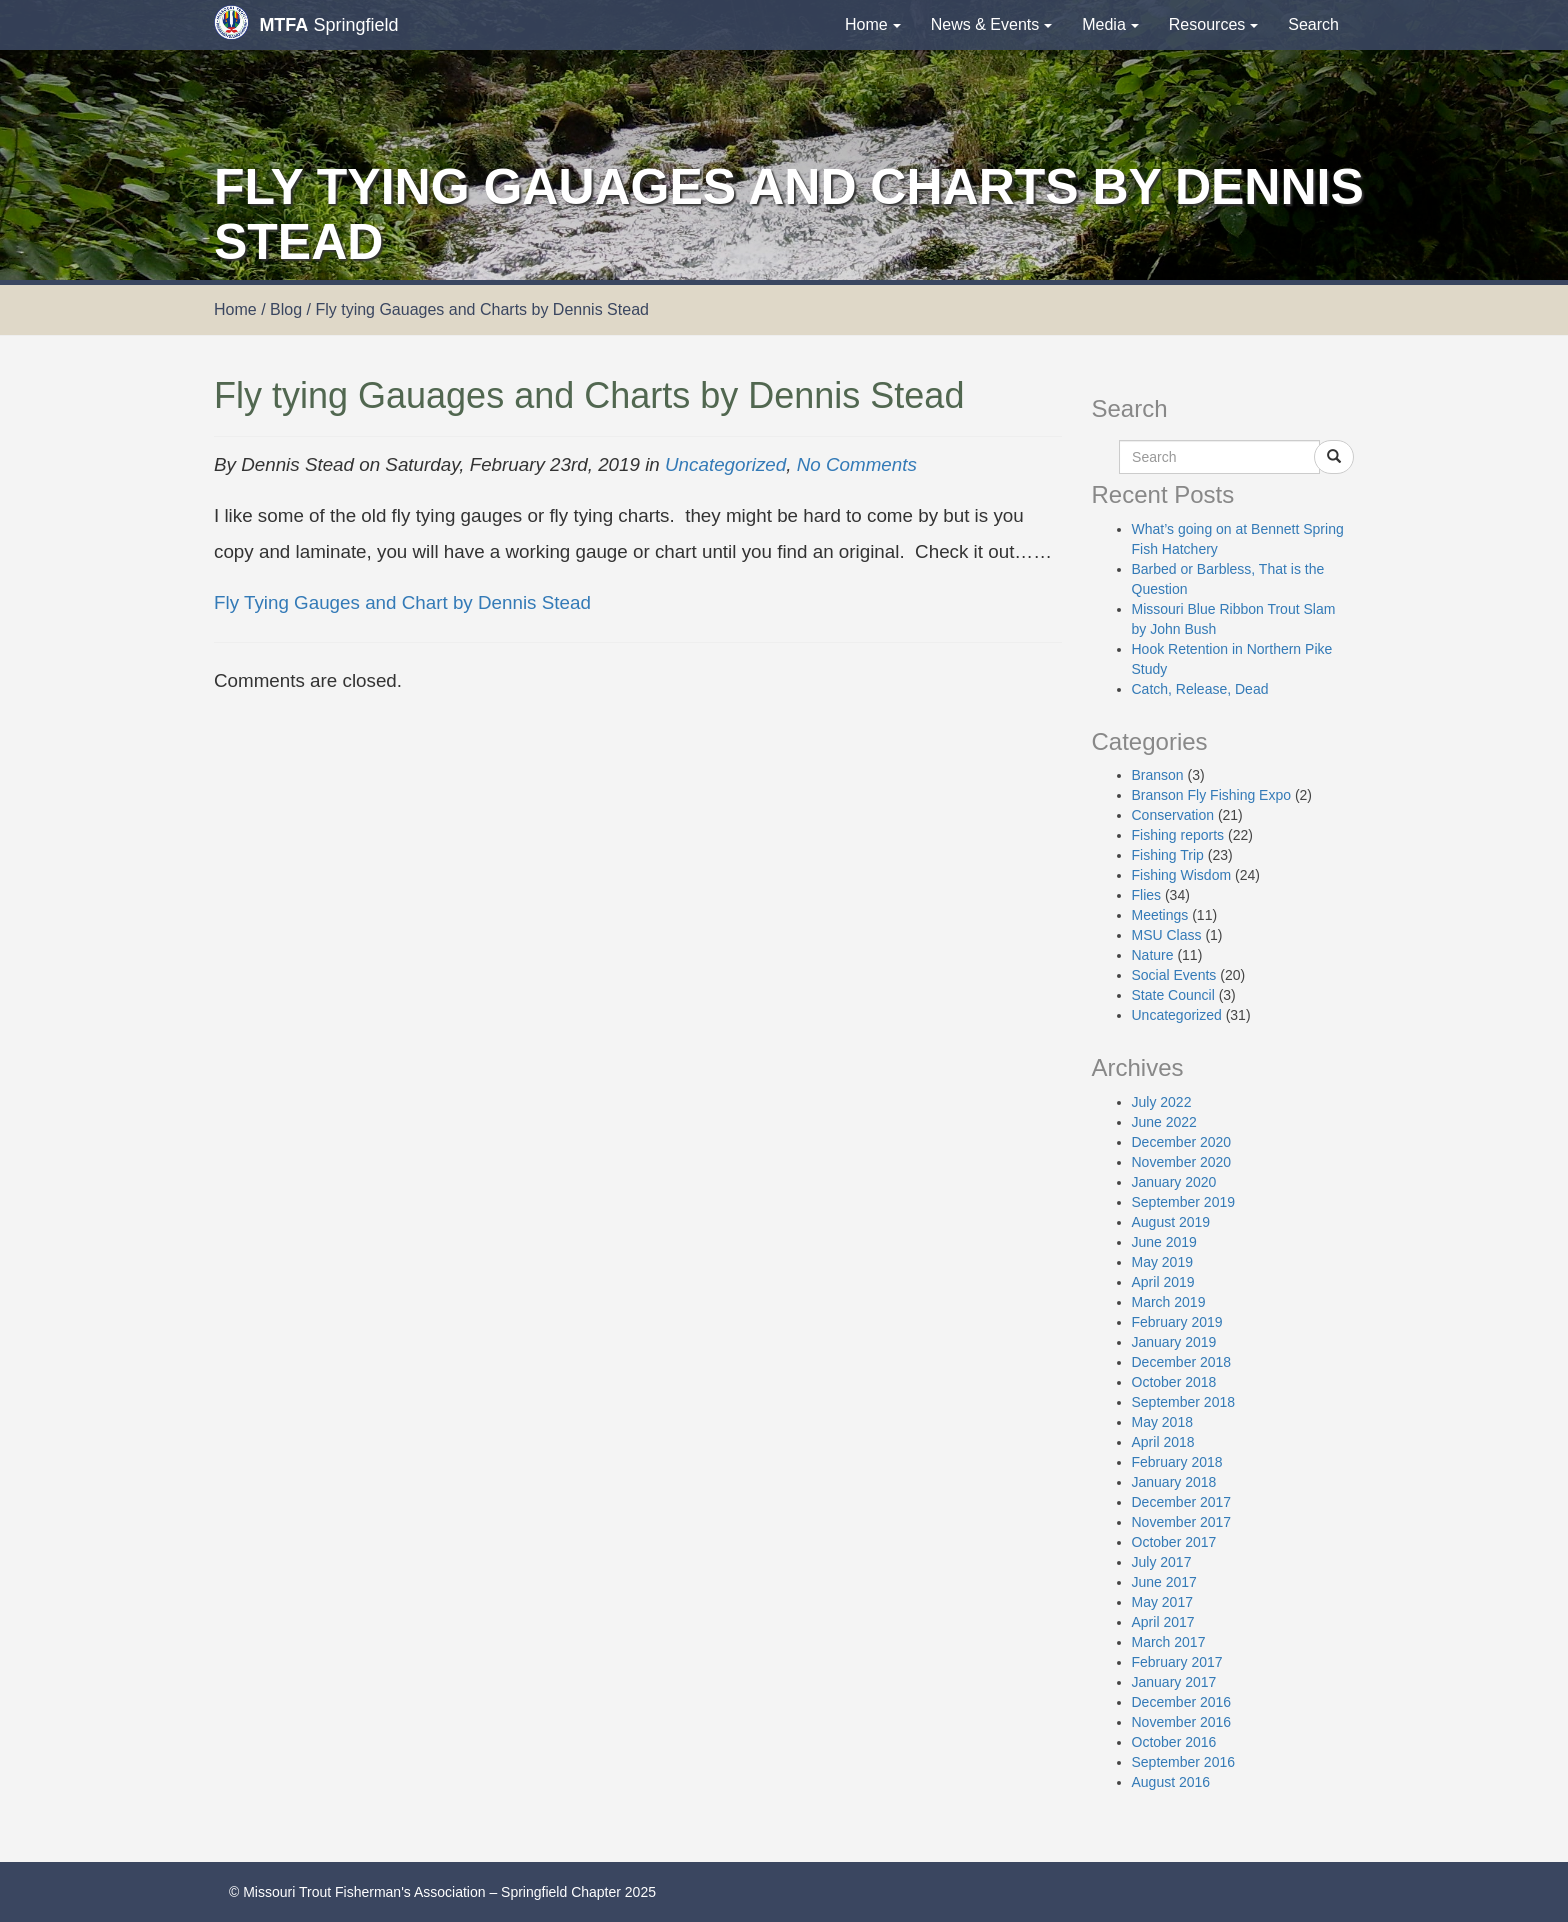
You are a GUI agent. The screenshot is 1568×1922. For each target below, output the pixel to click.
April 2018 (1163, 1442)
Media (1110, 24)
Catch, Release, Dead (1200, 689)
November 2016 (1182, 1722)
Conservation (1173, 815)
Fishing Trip (1168, 855)
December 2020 (1182, 1142)
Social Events (1174, 975)
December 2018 (1182, 1362)
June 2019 (1164, 1242)
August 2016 (1171, 1782)
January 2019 (1174, 1342)
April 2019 (1163, 1282)
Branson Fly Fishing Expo (1212, 795)
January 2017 (1174, 1682)
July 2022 (1162, 1102)
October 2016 (1174, 1742)
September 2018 (1184, 1402)
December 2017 (1182, 1502)
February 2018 (1177, 1462)
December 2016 (1182, 1702)
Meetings (1160, 915)
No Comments (857, 464)
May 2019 (1162, 1262)
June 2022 (1164, 1122)
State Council (1173, 995)
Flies (1147, 895)
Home (873, 24)
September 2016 (1184, 1762)
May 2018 (1162, 1422)
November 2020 (1182, 1162)
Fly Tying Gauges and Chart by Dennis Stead (402, 602)
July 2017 (1162, 1562)
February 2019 (1177, 1322)
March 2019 (1169, 1302)
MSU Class (1167, 935)
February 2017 (1177, 1662)
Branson (1158, 775)
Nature (1153, 955)
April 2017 (1163, 1622)
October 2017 (1174, 1542)
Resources (1213, 24)
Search (1313, 24)
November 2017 (1182, 1522)
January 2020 (1174, 1182)
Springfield (306, 22)
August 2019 (1171, 1222)
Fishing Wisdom (1182, 875)
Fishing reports (1178, 835)
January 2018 (1174, 1482)
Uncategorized (725, 464)
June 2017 (1164, 1582)
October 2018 (1174, 1382)
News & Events (991, 24)
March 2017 (1169, 1642)
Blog (286, 309)
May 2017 (1162, 1602)
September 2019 (1184, 1202)
